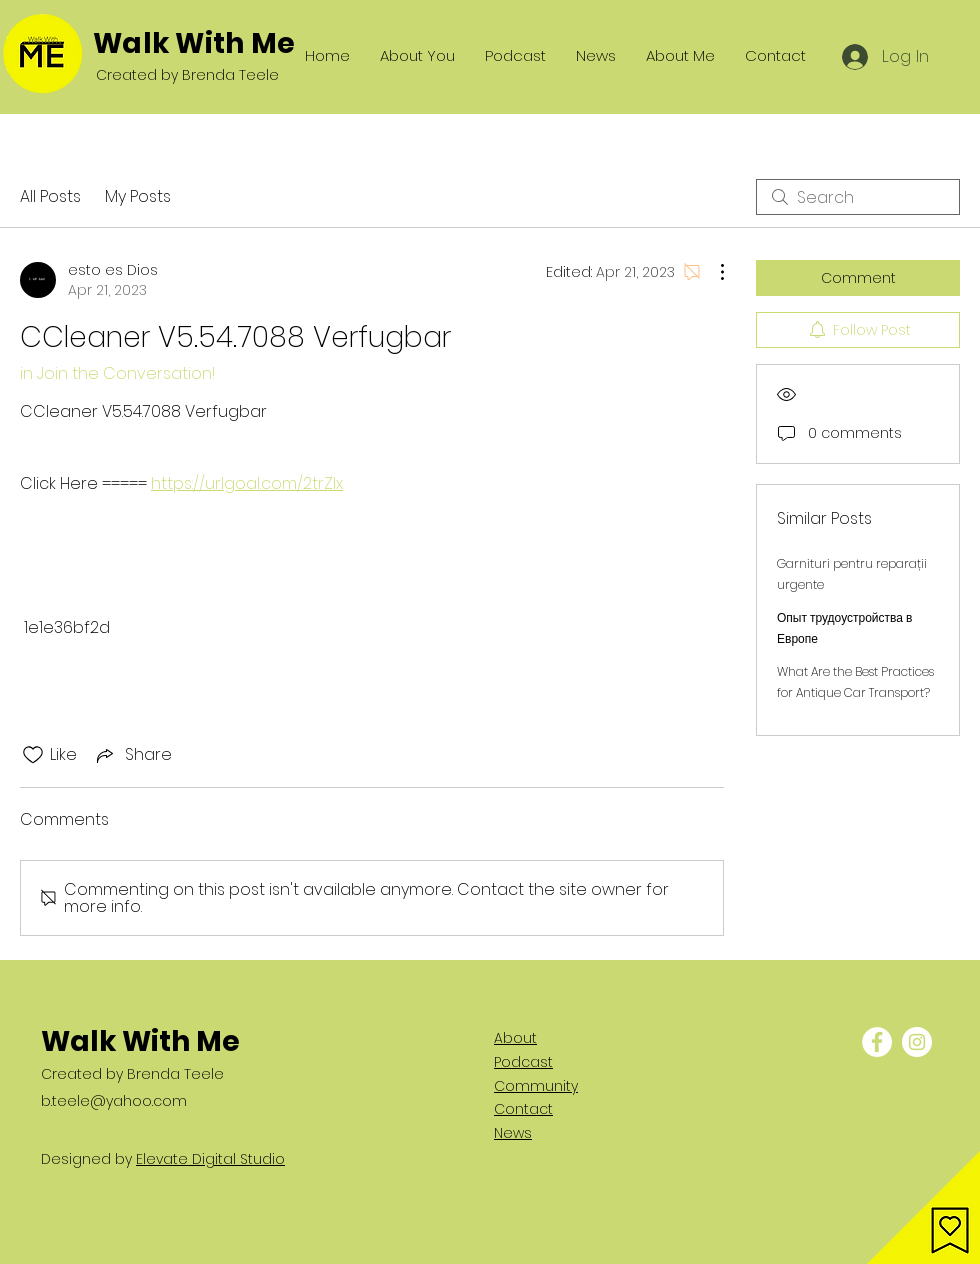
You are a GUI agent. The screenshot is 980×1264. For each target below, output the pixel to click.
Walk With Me (194, 43)
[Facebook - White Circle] (877, 1042)
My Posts (138, 196)
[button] (923, 1207)
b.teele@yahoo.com (114, 1101)
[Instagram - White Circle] (917, 1042)
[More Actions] (712, 272)
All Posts (50, 196)
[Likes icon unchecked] (33, 755)
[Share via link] (132, 754)
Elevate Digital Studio (210, 1159)
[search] (858, 197)
